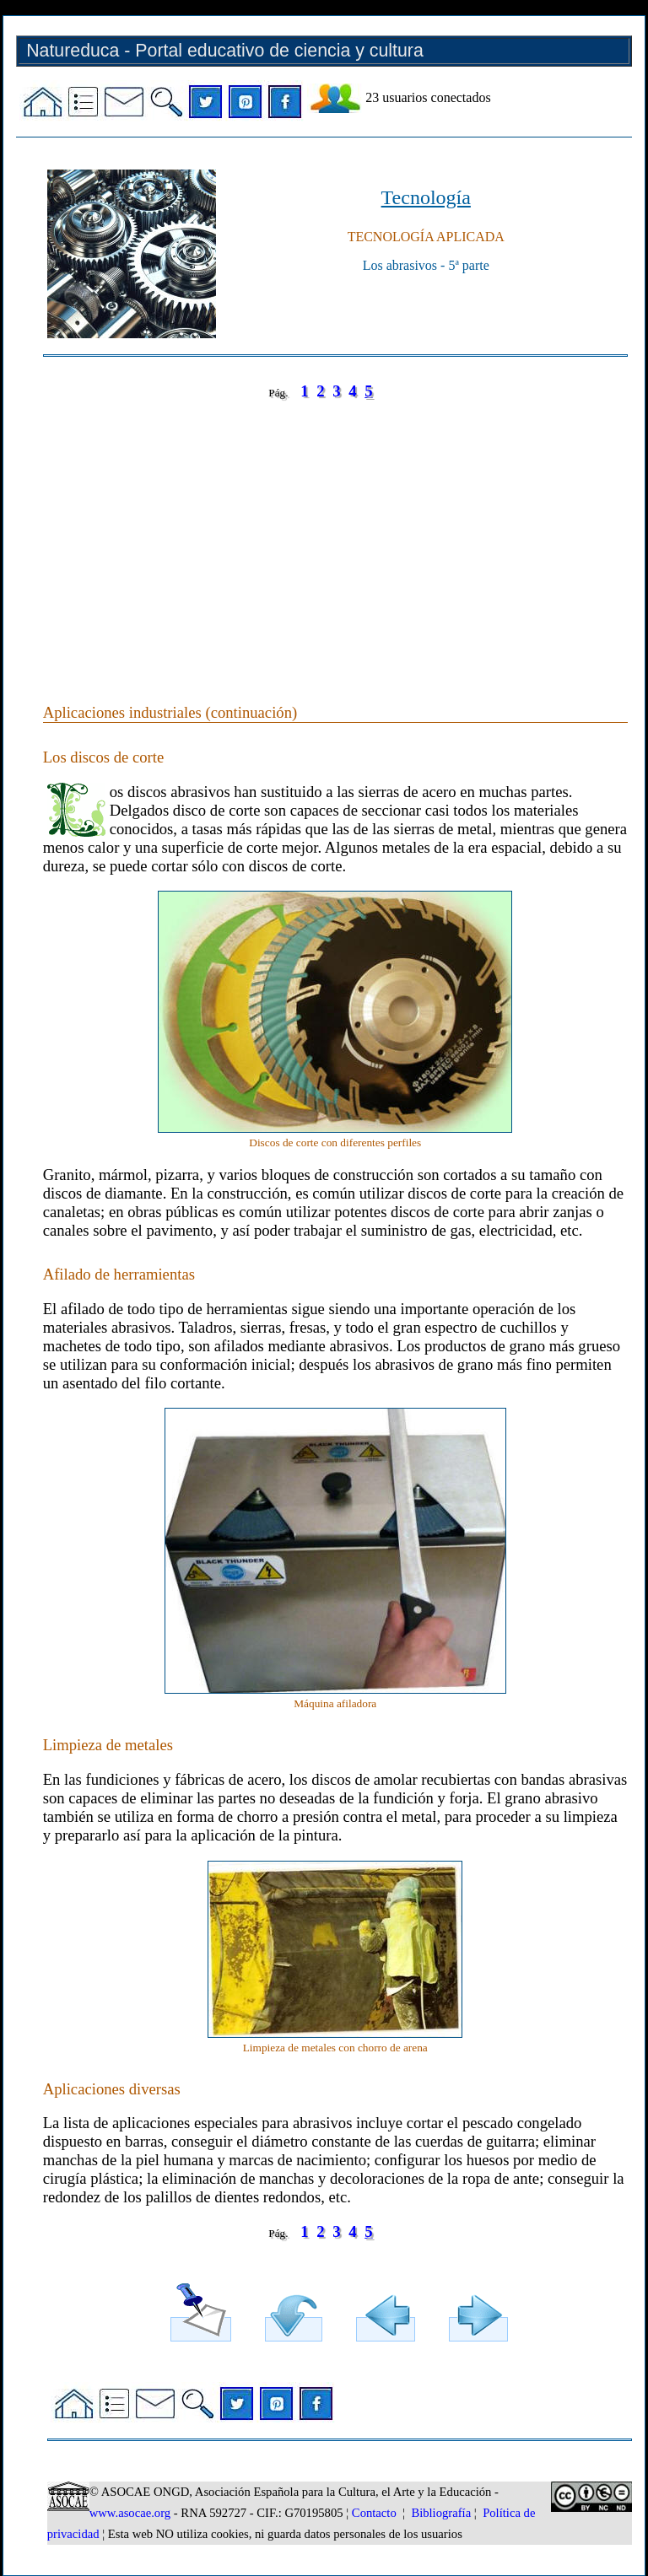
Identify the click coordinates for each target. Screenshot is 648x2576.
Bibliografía (441, 2512)
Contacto (374, 2512)
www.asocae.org (129, 2512)
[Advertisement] (335, 535)
